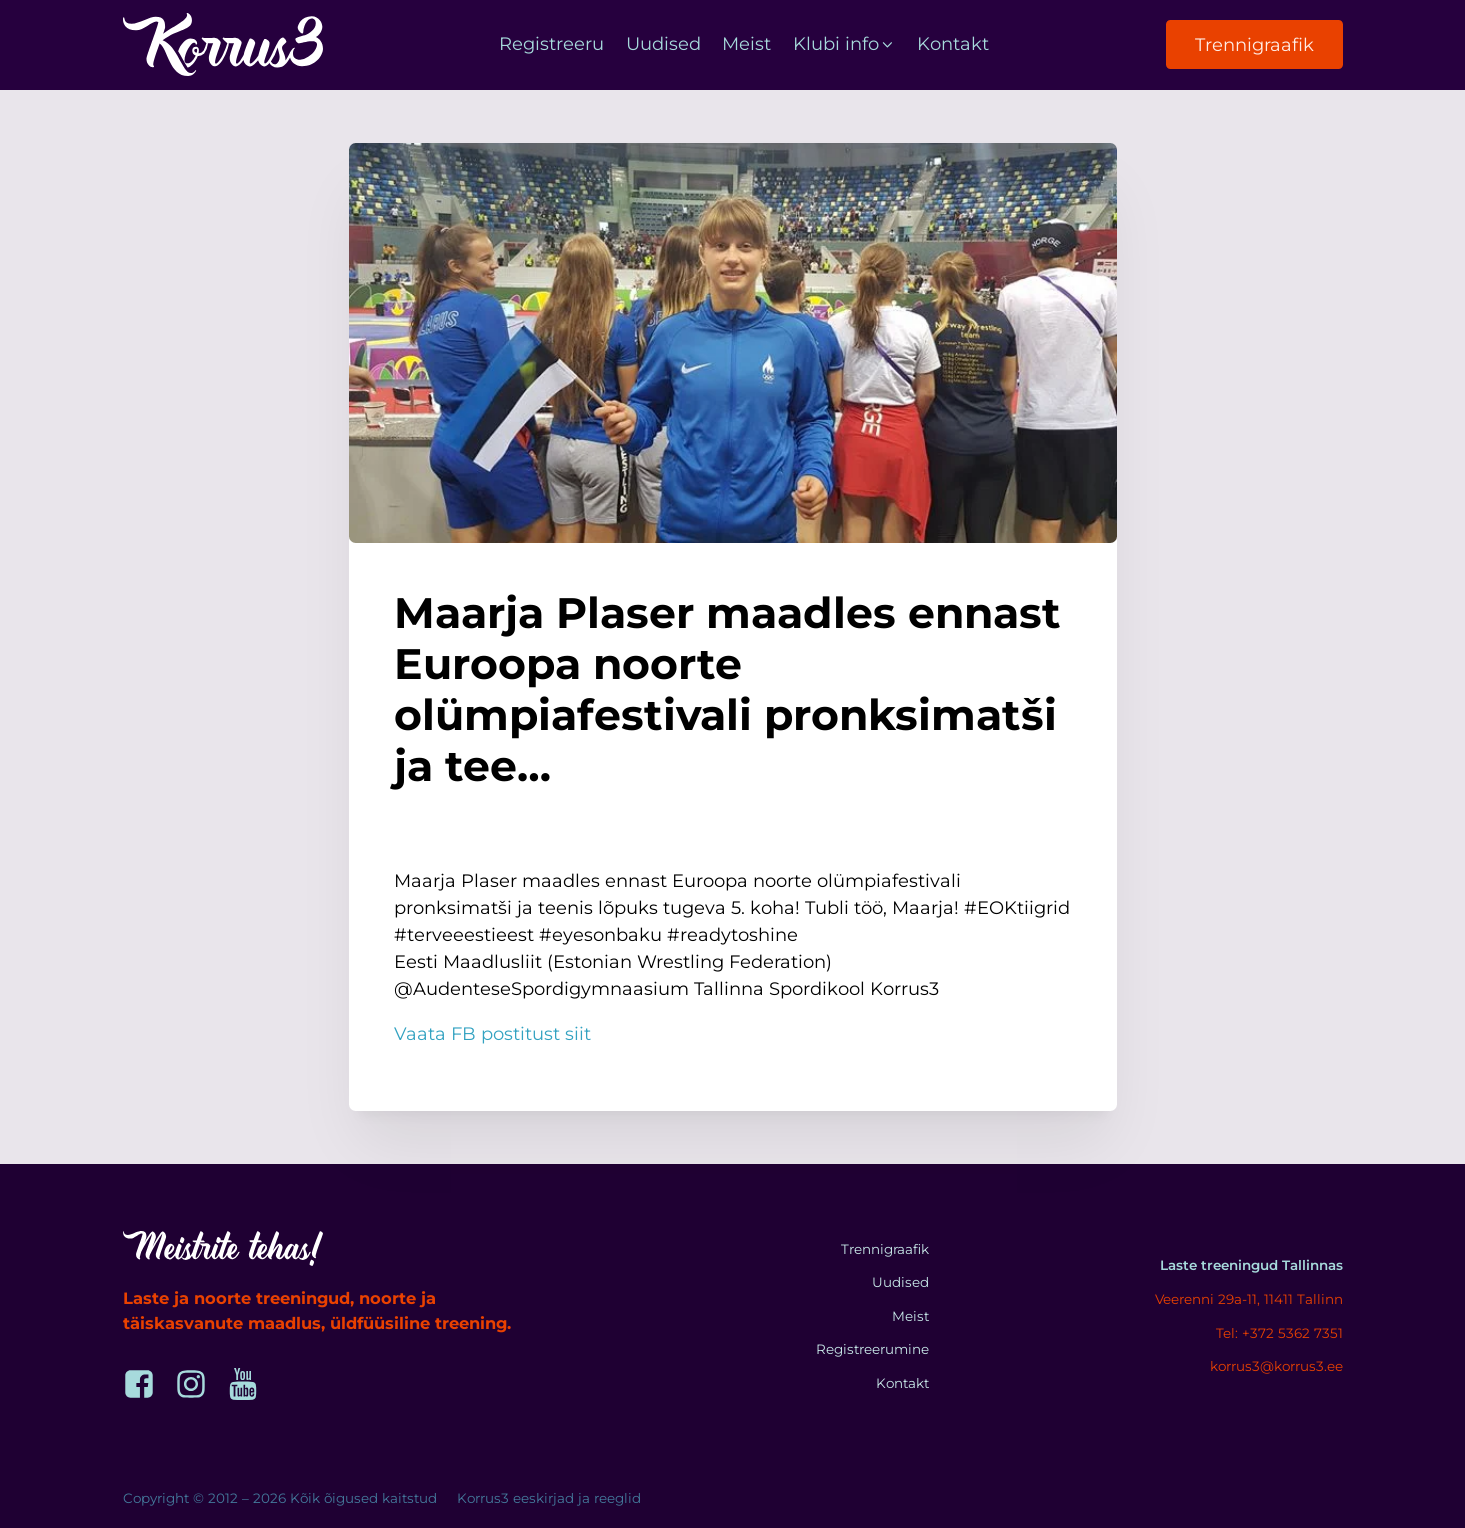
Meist (746, 44)
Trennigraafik (1254, 45)
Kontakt (953, 44)
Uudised (663, 44)
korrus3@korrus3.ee (1276, 1366)
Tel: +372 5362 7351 (1279, 1333)
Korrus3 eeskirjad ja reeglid (549, 1498)
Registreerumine (872, 1349)
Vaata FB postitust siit (492, 1034)
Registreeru (551, 44)
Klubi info (844, 44)
